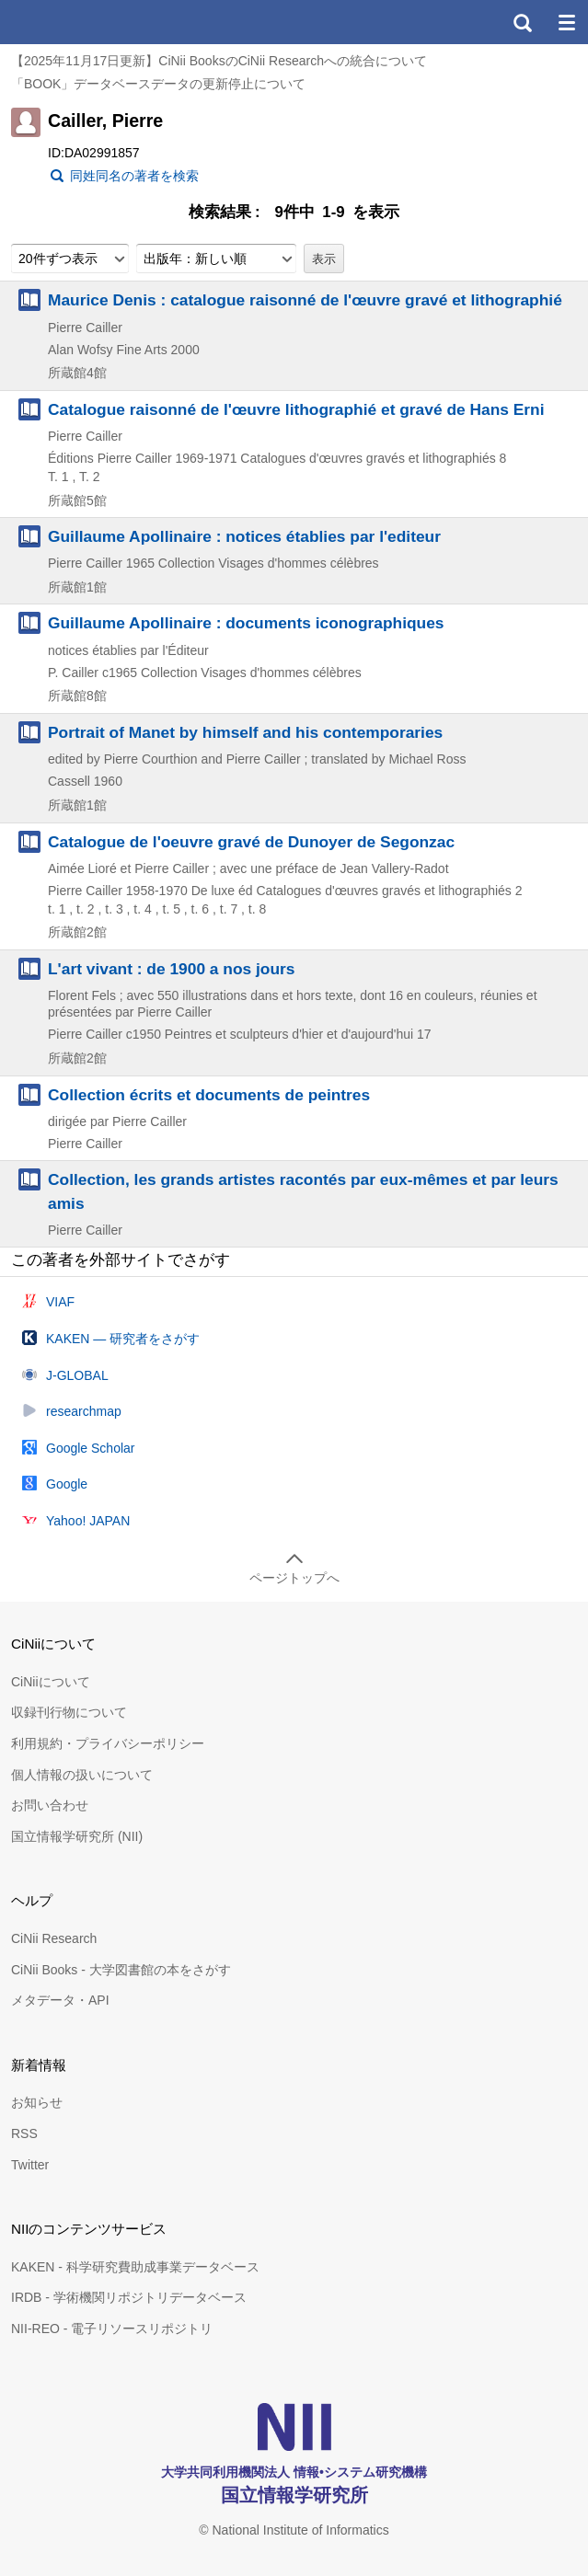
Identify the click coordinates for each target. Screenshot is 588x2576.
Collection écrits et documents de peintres (209, 1095)
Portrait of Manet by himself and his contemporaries (245, 732)
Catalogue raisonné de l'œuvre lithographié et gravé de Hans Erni (296, 409)
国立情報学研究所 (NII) (77, 1836)
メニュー (566, 22)
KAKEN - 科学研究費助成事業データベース (135, 2267)
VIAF (60, 1301)
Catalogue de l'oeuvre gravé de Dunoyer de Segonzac (251, 842)
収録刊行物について (69, 1712)
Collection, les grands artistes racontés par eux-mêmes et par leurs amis (303, 1191)
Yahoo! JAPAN (88, 1520)
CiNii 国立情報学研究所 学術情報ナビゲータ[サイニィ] (81, 22)
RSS (24, 2133)
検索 (522, 22)
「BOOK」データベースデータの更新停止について (158, 83)
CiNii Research (54, 1938)
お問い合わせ (49, 1805)
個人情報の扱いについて (82, 1774)
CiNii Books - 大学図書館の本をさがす (121, 1969)
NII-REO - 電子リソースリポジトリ (112, 2328)
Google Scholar (90, 1448)
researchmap (83, 1411)
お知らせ (37, 2102)
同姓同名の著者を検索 (134, 175)
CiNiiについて (50, 1681)
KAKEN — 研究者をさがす (123, 1338)
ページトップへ (294, 1577)
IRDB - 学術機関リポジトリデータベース (129, 2297)
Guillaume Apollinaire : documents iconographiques (246, 623)
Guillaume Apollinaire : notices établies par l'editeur (244, 536)
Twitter (30, 2164)
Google (66, 1484)
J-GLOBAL (77, 1375)
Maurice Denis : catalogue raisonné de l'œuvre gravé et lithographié (305, 300)
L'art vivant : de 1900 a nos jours (171, 969)
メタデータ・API (60, 2000)
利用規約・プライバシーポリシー (107, 1743)
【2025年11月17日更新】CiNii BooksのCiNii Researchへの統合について (219, 60)
